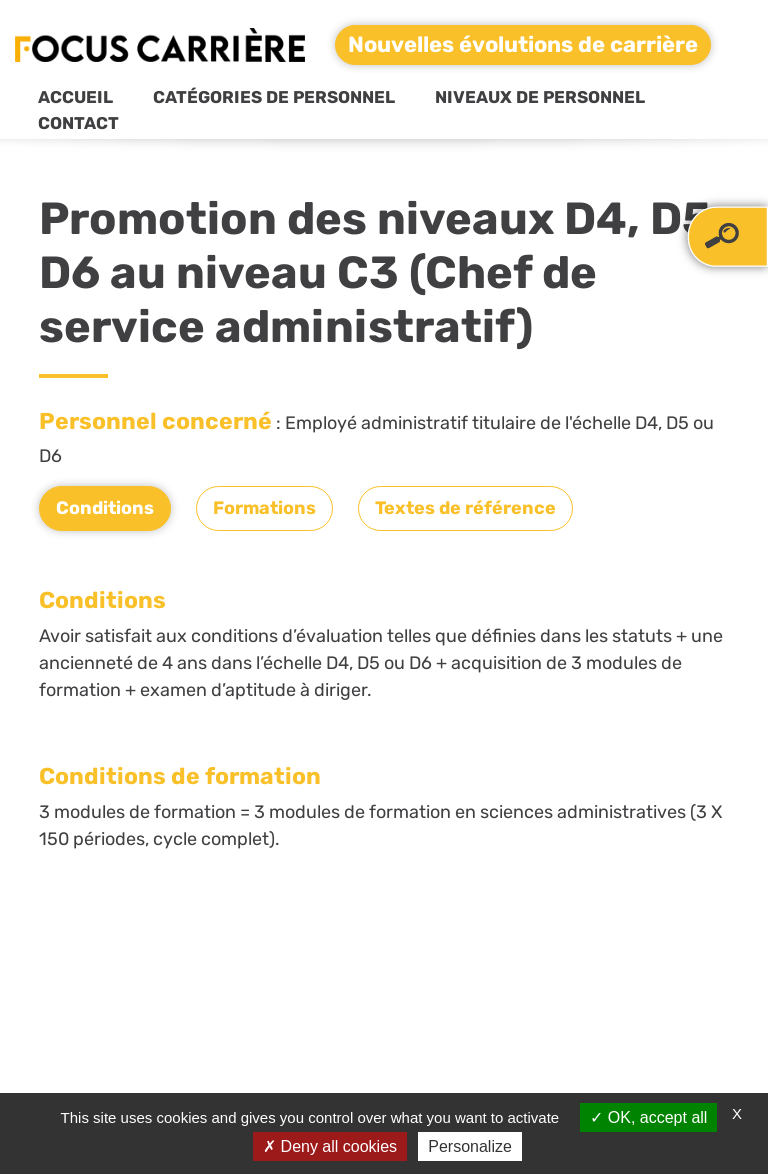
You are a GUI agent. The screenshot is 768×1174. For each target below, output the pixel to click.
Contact (78, 123)
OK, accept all (648, 1117)
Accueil (75, 97)
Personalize (470, 1146)
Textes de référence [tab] (465, 508)
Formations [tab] (264, 508)
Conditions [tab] (105, 508)
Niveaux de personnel (540, 97)
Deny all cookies (330, 1146)
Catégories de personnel (274, 97)
